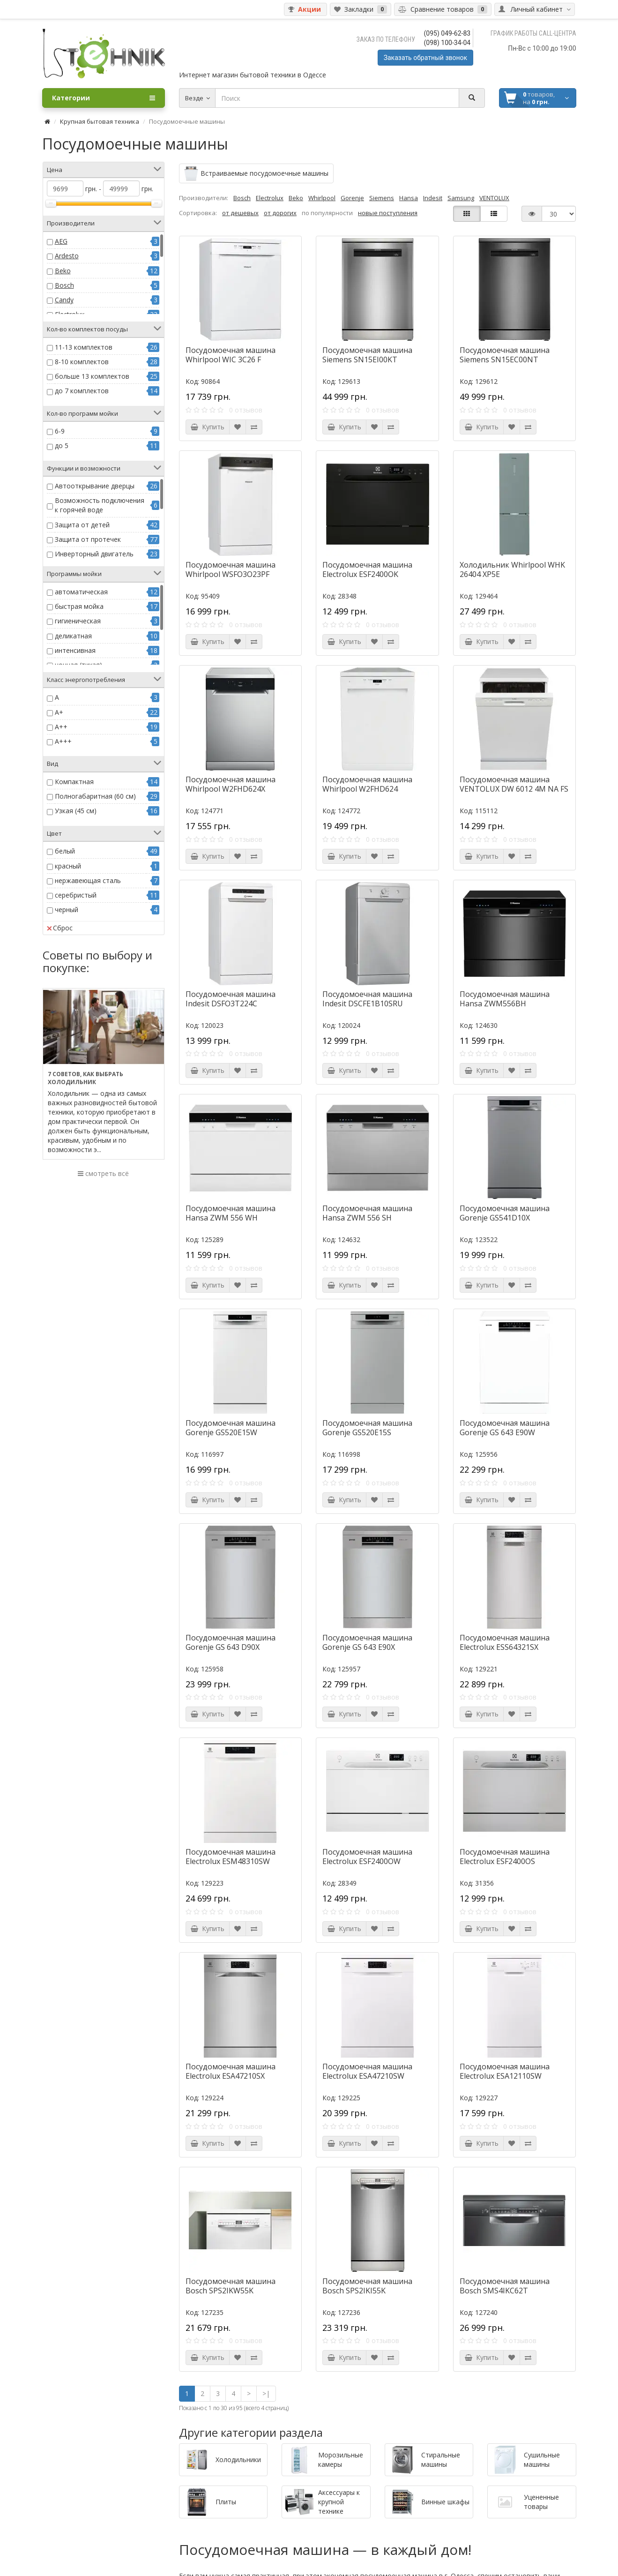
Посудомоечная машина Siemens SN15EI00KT (367, 354)
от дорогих (280, 213)
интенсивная (75, 650)
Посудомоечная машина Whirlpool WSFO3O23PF (230, 569)
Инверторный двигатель (94, 553)
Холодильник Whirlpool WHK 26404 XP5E (512, 569)
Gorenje (352, 198)
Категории (104, 98)
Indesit (432, 198)
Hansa (408, 198)
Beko (63, 270)
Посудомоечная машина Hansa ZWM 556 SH (367, 1213)
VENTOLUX (494, 198)
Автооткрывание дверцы (94, 485)
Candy (64, 299)
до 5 (61, 445)
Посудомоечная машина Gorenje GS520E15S (367, 1427)
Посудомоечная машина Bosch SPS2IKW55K (230, 2285)
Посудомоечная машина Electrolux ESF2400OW (367, 1856)
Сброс (60, 927)
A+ (59, 712)
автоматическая (81, 591)
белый (65, 850)
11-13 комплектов (83, 347)
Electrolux (269, 198)
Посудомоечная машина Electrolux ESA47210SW (367, 2071)
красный (68, 865)
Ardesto (67, 255)
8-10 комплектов (82, 361)
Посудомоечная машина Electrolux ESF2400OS (505, 1856)
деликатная (73, 635)
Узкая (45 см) (76, 810)
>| (266, 2393)
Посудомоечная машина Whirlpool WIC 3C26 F (230, 354)
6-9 (60, 431)
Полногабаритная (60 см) (95, 796)
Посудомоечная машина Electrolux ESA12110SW (505, 2071)
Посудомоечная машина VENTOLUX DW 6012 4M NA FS (514, 784)
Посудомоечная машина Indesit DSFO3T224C (230, 998)
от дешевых (240, 213)
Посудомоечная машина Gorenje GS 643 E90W (505, 1427)
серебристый (76, 895)
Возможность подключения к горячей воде (99, 505)
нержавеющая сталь (88, 880)
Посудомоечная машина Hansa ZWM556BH (505, 998)
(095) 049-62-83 (447, 33)
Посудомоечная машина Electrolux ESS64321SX (505, 1642)
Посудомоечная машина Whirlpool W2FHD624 (367, 784)
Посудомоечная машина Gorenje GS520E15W (230, 1427)
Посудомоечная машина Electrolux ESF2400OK (367, 569)
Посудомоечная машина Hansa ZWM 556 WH (230, 1213)
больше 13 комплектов (92, 376)
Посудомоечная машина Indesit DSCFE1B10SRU (367, 998)
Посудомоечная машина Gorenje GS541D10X (505, 1213)
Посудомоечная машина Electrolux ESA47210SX (230, 2071)
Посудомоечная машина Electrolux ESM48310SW (230, 1856)
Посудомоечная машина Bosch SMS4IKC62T (505, 2285)
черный (66, 909)
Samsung (460, 198)
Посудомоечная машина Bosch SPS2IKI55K (367, 2285)
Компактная (74, 781)
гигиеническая (78, 620)
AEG (61, 241)
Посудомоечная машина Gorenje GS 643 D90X (230, 1642)
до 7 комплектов (82, 390)
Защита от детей (82, 524)
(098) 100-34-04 (447, 42)
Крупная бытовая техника (99, 121)
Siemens (381, 198)
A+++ (63, 741)
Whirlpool (321, 198)
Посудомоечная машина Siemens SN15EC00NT (505, 354)
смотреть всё (103, 1173)
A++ (61, 726)
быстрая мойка (79, 606)
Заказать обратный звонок (425, 57)
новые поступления (387, 213)
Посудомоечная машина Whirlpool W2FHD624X (230, 784)
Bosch (64, 285)
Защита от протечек (88, 539)
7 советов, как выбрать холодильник (85, 1078)
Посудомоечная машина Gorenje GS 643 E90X (367, 1642)
